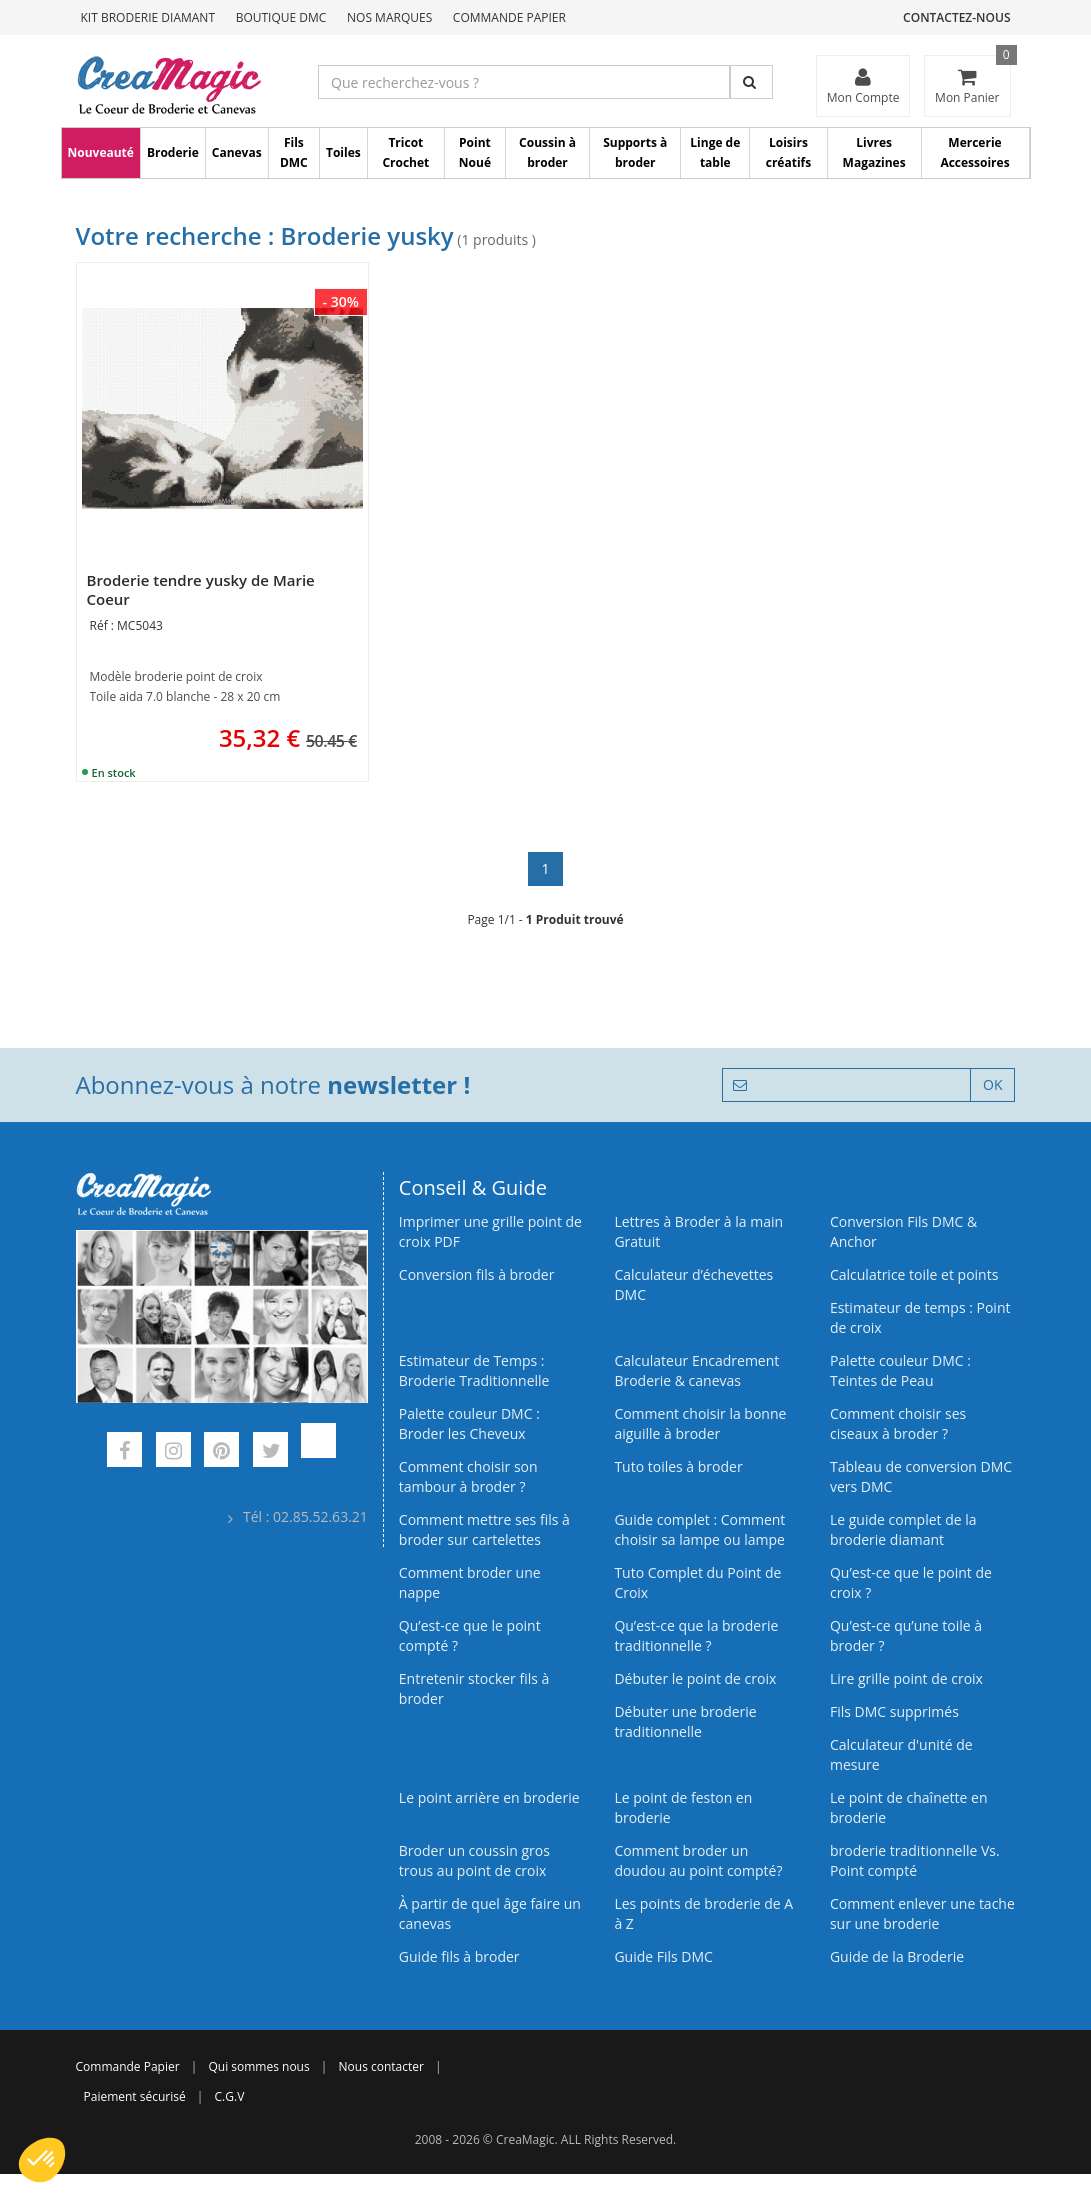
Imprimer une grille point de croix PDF (490, 1231)
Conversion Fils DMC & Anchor (903, 1231)
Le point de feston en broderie (683, 1807)
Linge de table (715, 152)
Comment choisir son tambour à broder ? (468, 1476)
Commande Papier (509, 17)
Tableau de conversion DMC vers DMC (921, 1476)
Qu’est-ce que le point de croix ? (911, 1582)
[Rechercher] (751, 82)
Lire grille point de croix (906, 1678)
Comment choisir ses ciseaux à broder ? (898, 1423)
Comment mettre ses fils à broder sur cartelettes (484, 1529)
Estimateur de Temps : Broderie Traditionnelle (474, 1370)
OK (992, 1084)
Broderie (173, 152)
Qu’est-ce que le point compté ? (470, 1635)
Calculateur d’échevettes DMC (693, 1284)
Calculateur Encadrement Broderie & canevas (696, 1370)
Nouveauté (101, 152)
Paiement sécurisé (135, 2096)
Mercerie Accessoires (974, 152)
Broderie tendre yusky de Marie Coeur (201, 589)
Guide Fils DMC (663, 1956)
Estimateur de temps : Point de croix (920, 1317)
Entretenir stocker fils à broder (474, 1688)
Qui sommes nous (258, 2066)
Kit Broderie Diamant (148, 17)
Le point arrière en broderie (489, 1797)
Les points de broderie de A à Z (703, 1913)
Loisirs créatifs (788, 152)
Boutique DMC (281, 17)
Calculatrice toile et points (914, 1274)
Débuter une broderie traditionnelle (685, 1721)
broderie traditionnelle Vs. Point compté (915, 1860)
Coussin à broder (547, 152)
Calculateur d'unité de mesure (901, 1754)
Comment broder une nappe (470, 1582)
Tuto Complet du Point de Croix (697, 1582)
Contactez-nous (956, 17)
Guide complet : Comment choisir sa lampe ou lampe (699, 1529)
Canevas (237, 152)
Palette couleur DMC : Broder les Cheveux (469, 1423)
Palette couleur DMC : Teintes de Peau (900, 1370)
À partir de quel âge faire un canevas (490, 1913)
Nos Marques (389, 17)
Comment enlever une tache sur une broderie (922, 1913)
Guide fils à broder (459, 1956)
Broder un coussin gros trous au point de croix (474, 1860)
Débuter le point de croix (695, 1678)
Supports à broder (635, 152)
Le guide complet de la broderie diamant (903, 1529)
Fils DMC (294, 152)
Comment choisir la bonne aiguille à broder (700, 1423)
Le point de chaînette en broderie (909, 1807)
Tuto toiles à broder (678, 1466)
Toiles (343, 152)
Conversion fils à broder (477, 1274)
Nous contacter (381, 2066)
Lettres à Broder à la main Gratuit (698, 1231)
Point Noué (475, 152)
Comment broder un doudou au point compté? (698, 1860)
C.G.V (230, 2096)
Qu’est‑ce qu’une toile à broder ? (906, 1635)
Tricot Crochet (405, 152)
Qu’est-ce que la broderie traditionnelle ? (696, 1635)
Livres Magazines (874, 152)
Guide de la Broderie (897, 1956)
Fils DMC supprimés (894, 1711)
